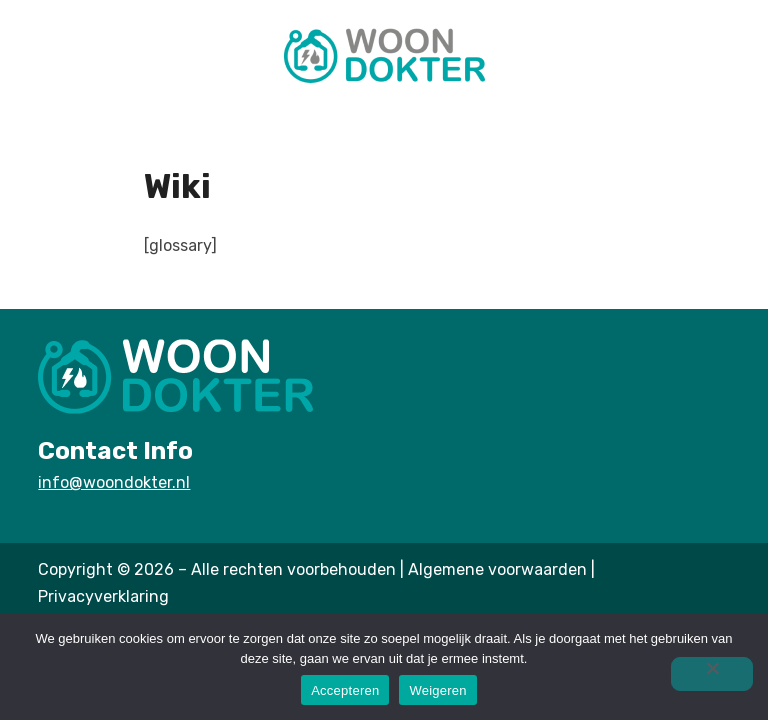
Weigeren (437, 690)
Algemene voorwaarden (497, 569)
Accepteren (345, 690)
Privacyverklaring (103, 596)
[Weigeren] (712, 674)
